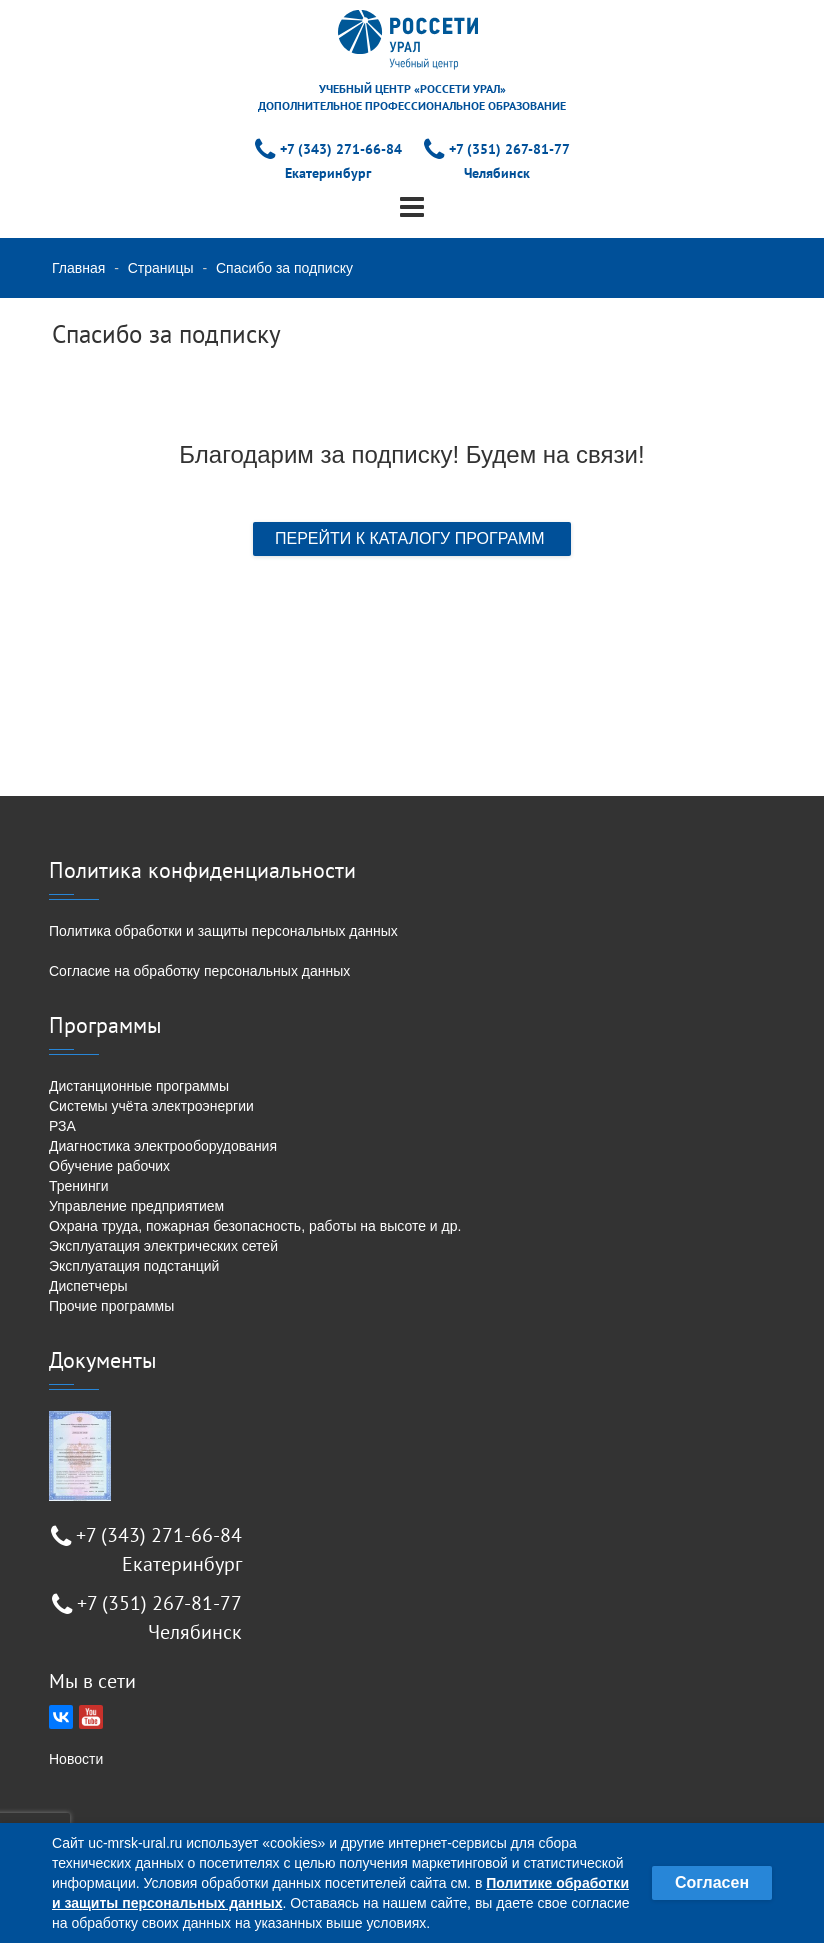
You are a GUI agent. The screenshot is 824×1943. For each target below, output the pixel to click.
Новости (76, 1759)
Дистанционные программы (139, 1086)
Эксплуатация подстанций (134, 1266)
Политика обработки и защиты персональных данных (223, 931)
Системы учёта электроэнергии (151, 1106)
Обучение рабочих (109, 1166)
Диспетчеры (88, 1286)
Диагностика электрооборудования (163, 1146)
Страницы (161, 268)
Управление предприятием (136, 1206)
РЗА (62, 1126)
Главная (78, 268)
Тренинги (79, 1186)
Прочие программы (111, 1306)
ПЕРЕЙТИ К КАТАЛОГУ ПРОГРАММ (412, 538)
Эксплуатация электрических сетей (163, 1246)
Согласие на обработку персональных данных (199, 971)
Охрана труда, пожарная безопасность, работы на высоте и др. (255, 1226)
